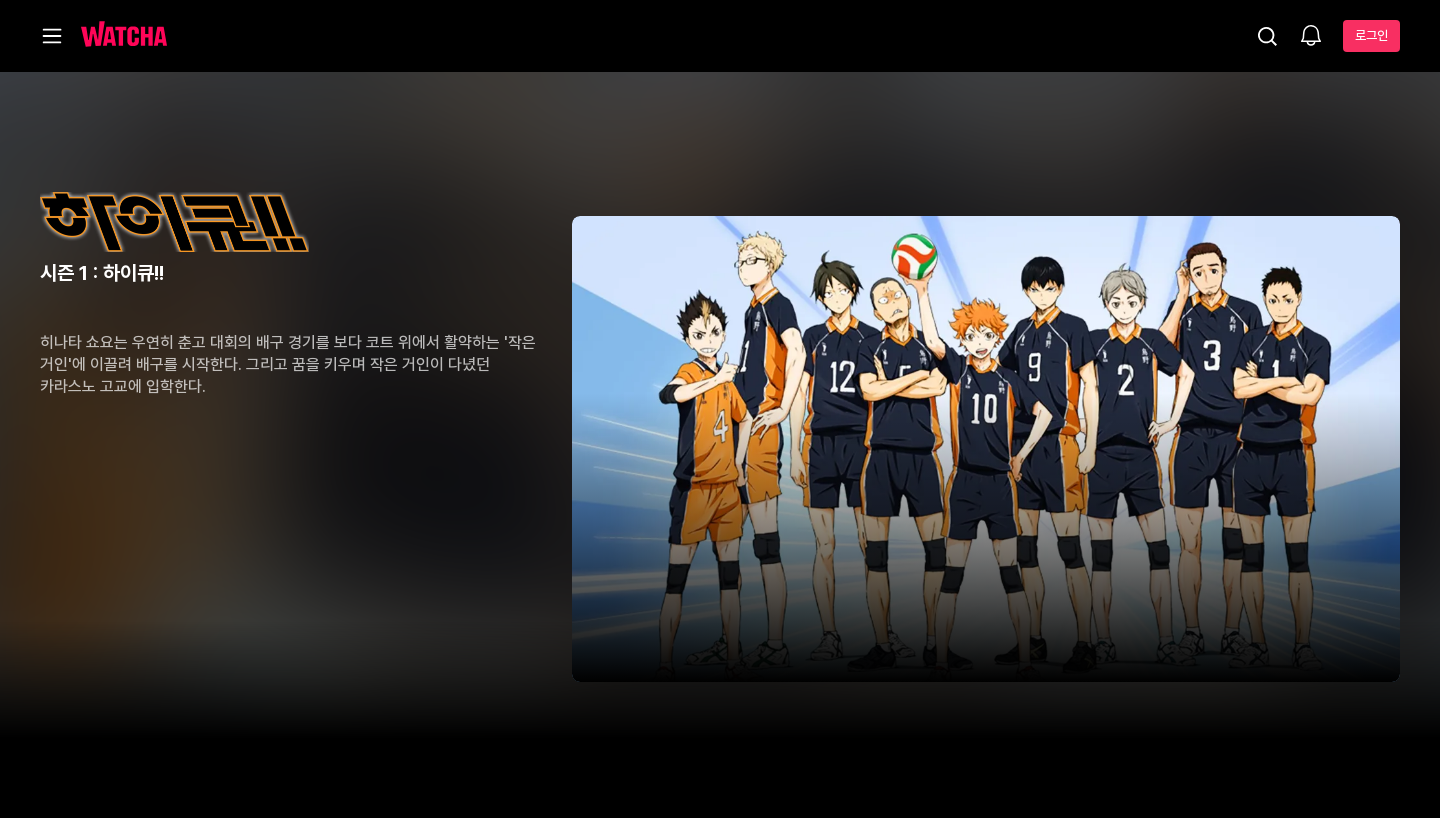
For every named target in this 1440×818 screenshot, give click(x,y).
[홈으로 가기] (124, 36)
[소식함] (1311, 37)
